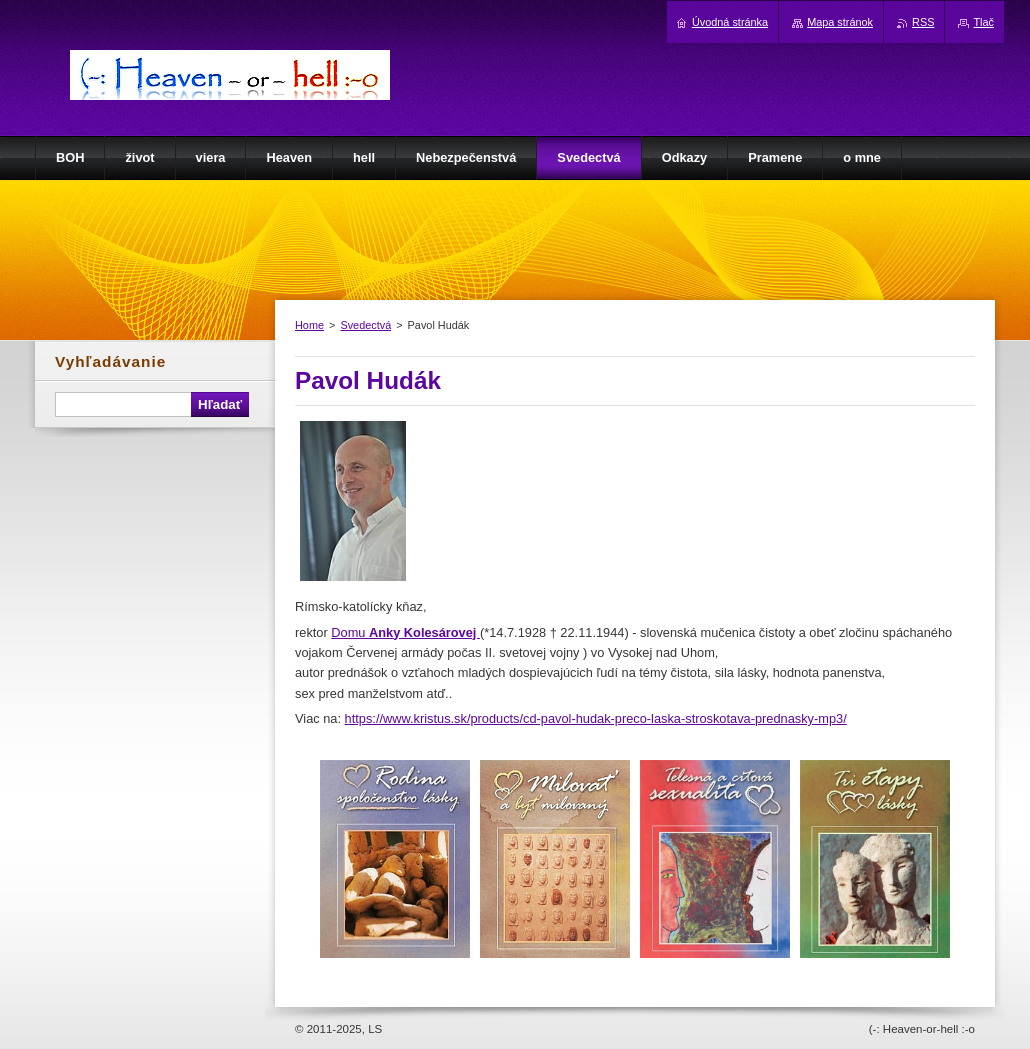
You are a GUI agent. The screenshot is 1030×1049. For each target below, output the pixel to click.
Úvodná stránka (730, 22)
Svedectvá (365, 325)
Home (309, 325)
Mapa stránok (840, 22)
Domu (405, 632)
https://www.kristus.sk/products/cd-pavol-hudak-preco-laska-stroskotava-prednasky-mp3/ (596, 718)
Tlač (983, 22)
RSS (923, 22)
